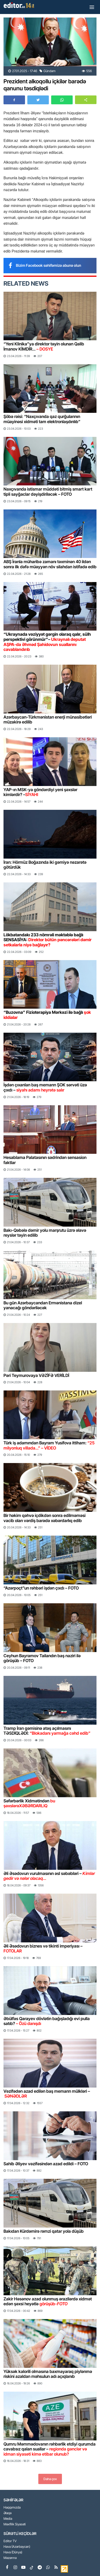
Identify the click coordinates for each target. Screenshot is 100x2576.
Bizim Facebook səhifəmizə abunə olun (48, 265)
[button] (85, 99)
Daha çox (50, 2479)
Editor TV (10, 2541)
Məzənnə (10, 2558)
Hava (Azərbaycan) (17, 2546)
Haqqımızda (12, 2507)
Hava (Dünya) (13, 2552)
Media (8, 2518)
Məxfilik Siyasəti (15, 2524)
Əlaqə (7, 2513)
